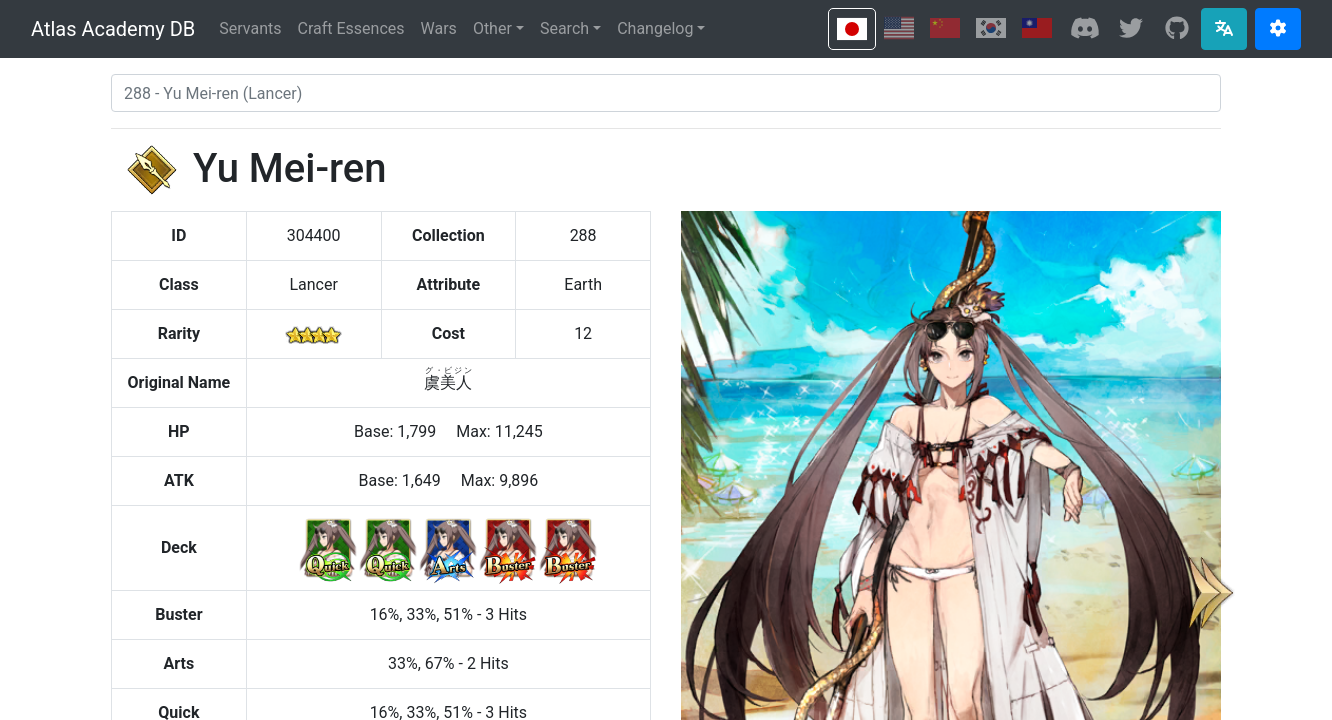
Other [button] (492, 28)
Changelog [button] (655, 28)
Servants (250, 28)
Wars (439, 28)
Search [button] (564, 28)
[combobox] (666, 93)
